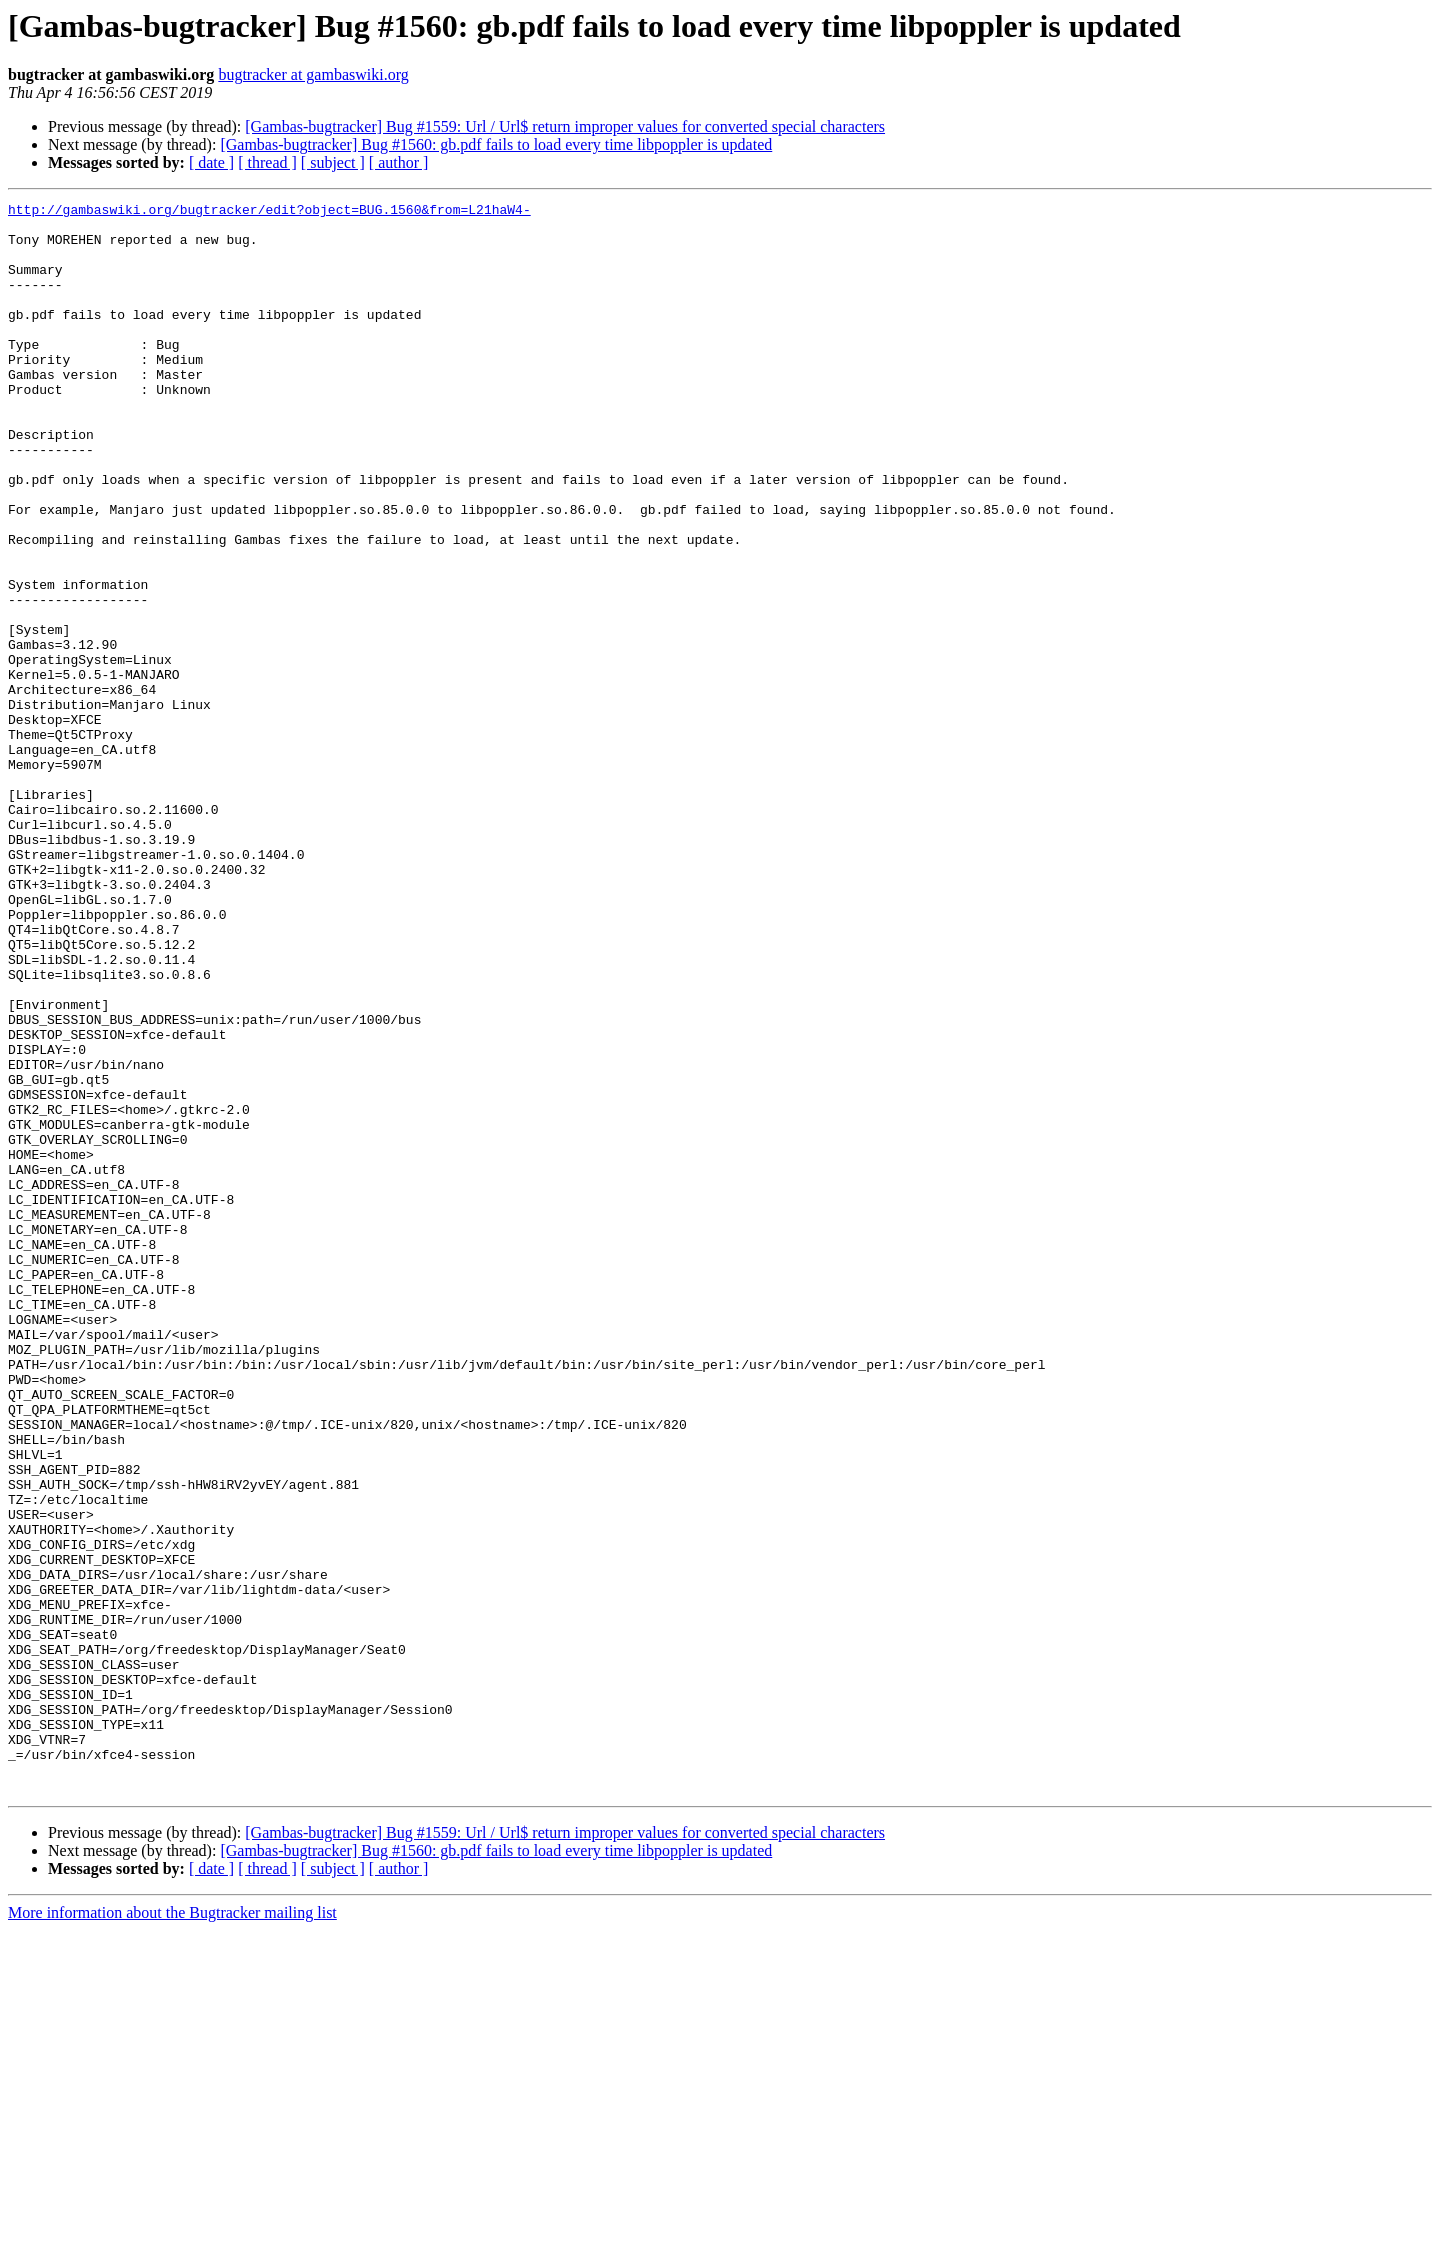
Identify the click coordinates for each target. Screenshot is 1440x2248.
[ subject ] (333, 162)
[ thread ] (267, 162)
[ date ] (211, 162)
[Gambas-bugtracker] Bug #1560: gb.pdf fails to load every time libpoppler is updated (496, 144)
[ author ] (399, 162)
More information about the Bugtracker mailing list (172, 2230)
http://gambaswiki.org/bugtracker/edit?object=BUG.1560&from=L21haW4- (269, 212)
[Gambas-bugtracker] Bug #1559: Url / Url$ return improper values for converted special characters (565, 126)
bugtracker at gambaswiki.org (313, 74)
